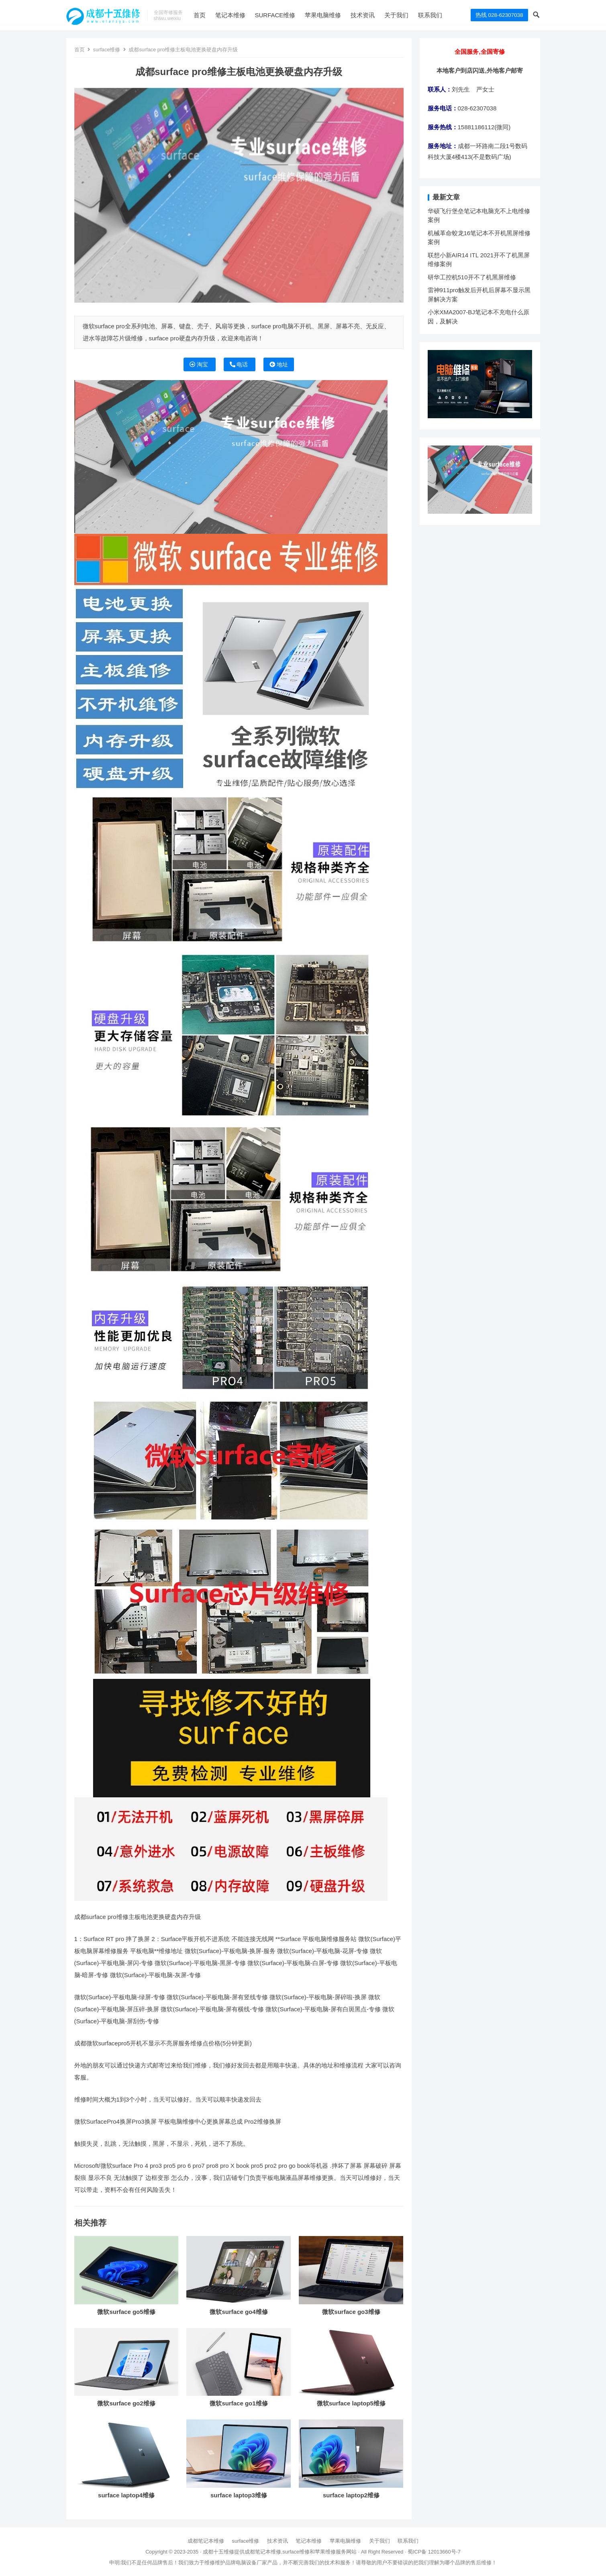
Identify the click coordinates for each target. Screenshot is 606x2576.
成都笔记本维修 (206, 2541)
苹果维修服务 (330, 2552)
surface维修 (289, 15)
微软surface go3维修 (351, 2311)
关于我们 (410, 15)
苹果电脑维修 (337, 15)
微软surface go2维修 (126, 2403)
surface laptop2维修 (351, 2495)
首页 (213, 15)
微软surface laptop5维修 (351, 2403)
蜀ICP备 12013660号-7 (434, 2552)
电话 (240, 364)
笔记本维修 (244, 15)
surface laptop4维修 (126, 2495)
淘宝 (200, 364)
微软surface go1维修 (238, 2403)
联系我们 (444, 15)
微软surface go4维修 (238, 2311)
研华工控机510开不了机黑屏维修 (472, 277)
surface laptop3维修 (238, 2495)
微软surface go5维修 (126, 2311)
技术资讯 (377, 15)
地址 (278, 364)
